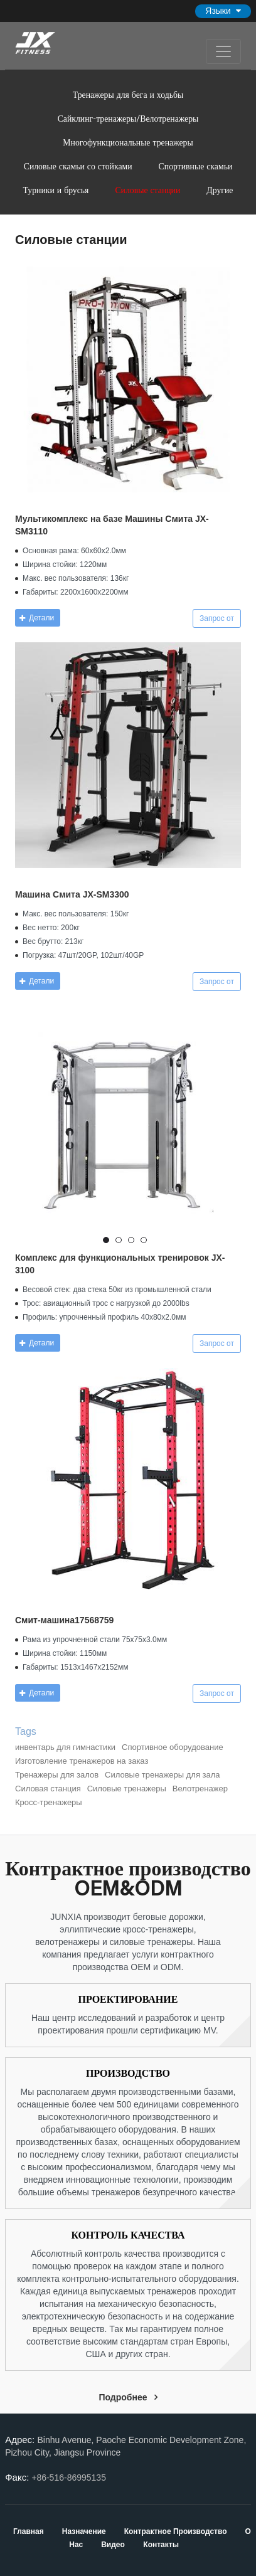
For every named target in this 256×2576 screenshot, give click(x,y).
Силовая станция (48, 1788)
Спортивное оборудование (172, 1747)
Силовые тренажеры (126, 1788)
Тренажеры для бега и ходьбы (128, 94)
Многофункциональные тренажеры (128, 142)
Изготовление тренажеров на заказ (81, 1761)
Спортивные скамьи (196, 166)
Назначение (85, 2531)
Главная (29, 2531)
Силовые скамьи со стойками (78, 166)
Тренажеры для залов (57, 1774)
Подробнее (123, 2397)
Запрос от (217, 618)
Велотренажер (200, 1788)
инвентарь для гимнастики (65, 1747)
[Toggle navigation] (223, 51)
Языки (218, 11)
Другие (219, 189)
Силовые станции (147, 189)
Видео (113, 2544)
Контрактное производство (176, 2531)
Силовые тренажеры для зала (162, 1774)
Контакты (161, 2544)
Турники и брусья (56, 189)
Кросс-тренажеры (48, 1802)
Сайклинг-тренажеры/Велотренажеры (128, 118)
